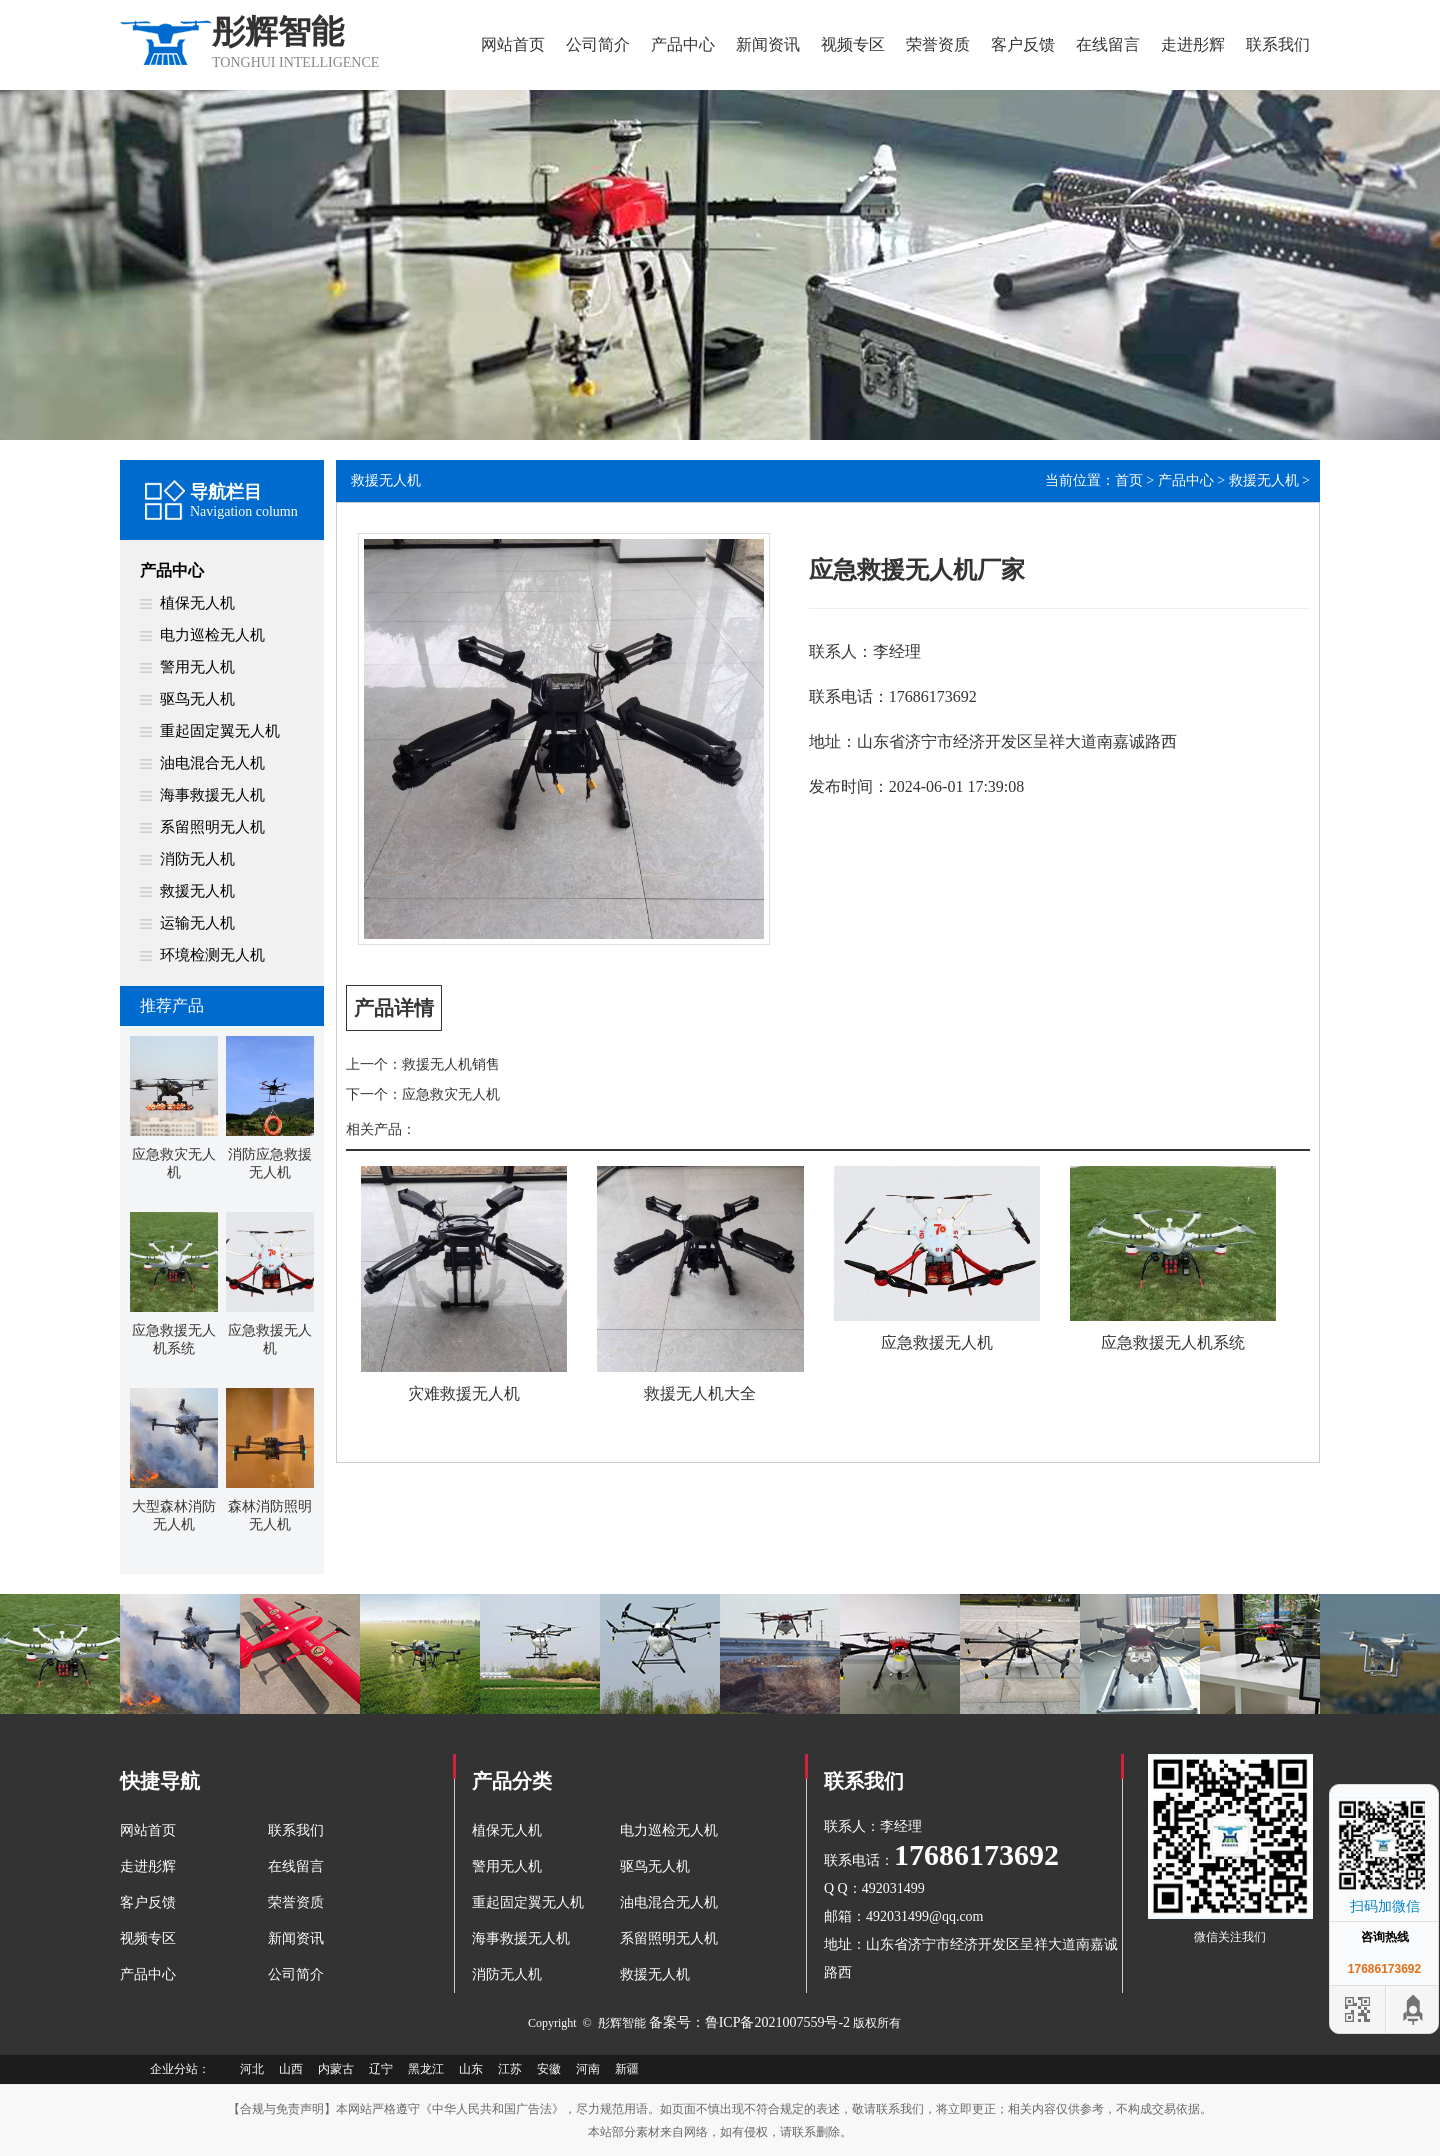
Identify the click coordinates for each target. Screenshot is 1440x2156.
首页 (1129, 480)
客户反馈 (1023, 44)
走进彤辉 (1193, 44)
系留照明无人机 (212, 827)
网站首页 (513, 44)
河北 (252, 2069)
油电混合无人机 (212, 763)
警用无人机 (197, 667)
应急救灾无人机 (451, 1094)
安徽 (549, 2069)
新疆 (627, 2069)
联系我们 (1278, 44)
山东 (471, 2069)
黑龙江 (426, 2069)
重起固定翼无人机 (220, 731)
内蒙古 (336, 2069)
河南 (588, 2069)
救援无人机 (197, 891)
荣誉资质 (938, 44)
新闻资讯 (768, 44)
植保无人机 (197, 603)
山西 (291, 2069)
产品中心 (683, 44)
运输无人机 (197, 923)
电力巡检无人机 (212, 635)
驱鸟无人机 (197, 699)
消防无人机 (197, 859)
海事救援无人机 (212, 795)
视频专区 (853, 44)
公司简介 (598, 44)
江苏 (510, 2069)
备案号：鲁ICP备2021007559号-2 (749, 2022)
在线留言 (1108, 44)
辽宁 (381, 2069)
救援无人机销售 (451, 1064)
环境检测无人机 (212, 955)
